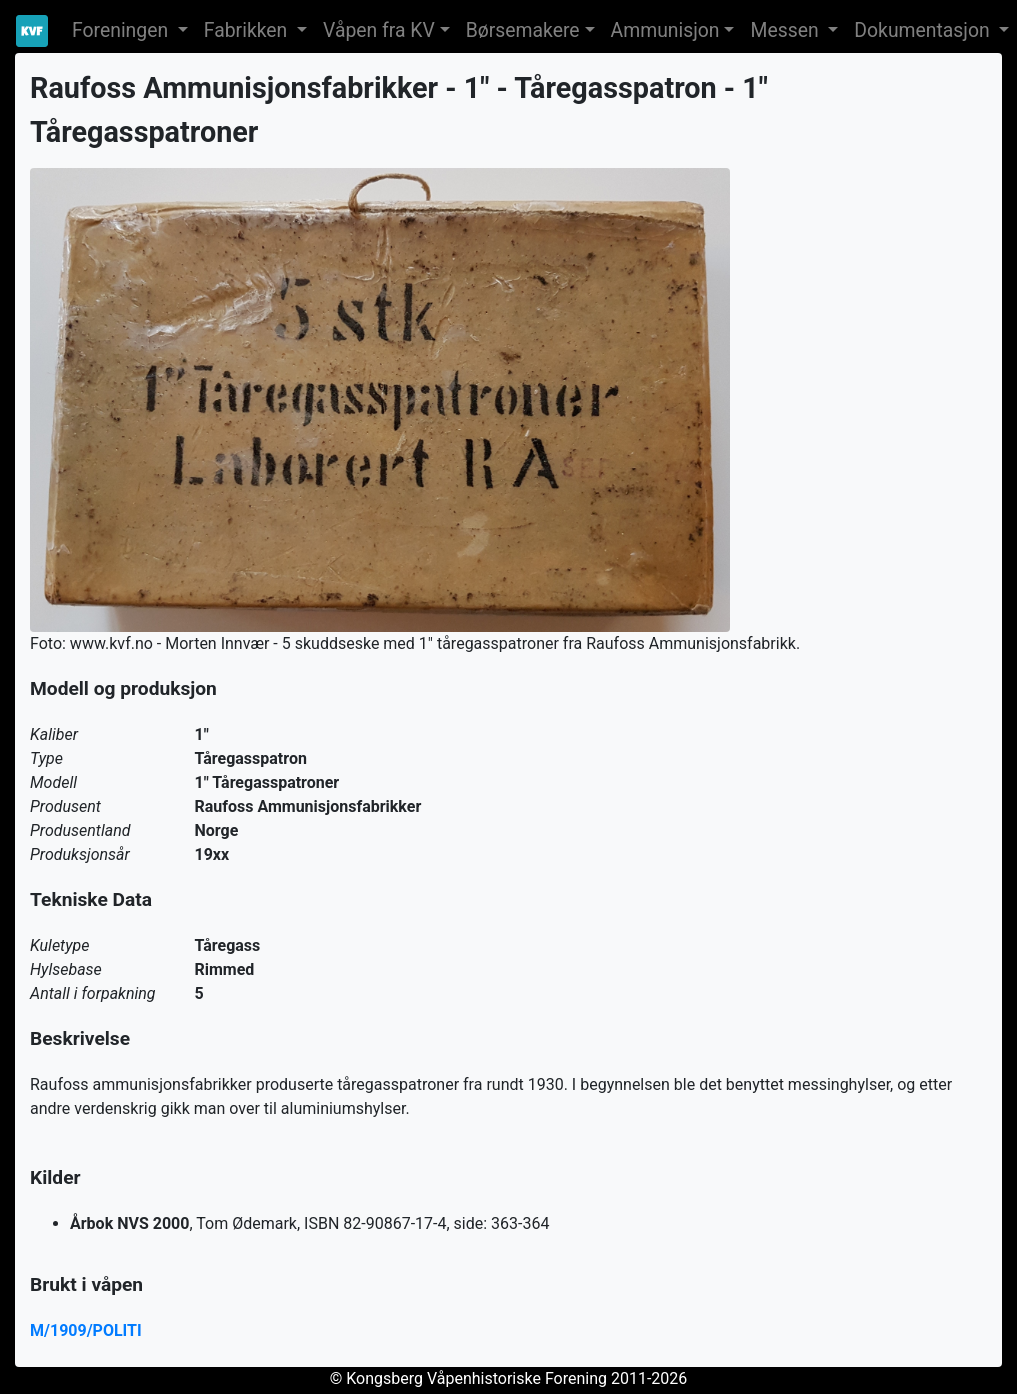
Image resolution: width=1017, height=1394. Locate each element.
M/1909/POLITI (86, 1330)
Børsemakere (523, 30)
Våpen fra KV (379, 30)
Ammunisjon (665, 30)
